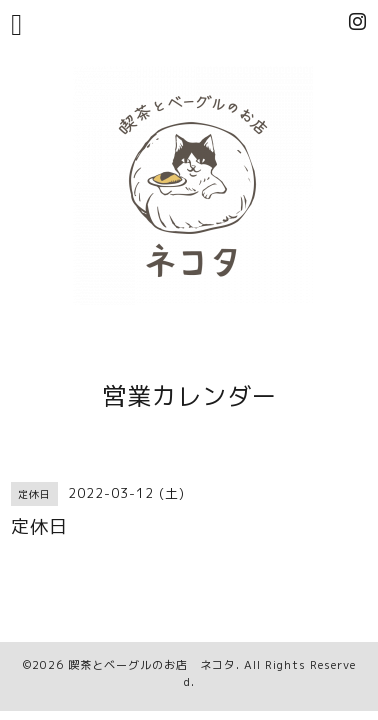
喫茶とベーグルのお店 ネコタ (152, 665)
